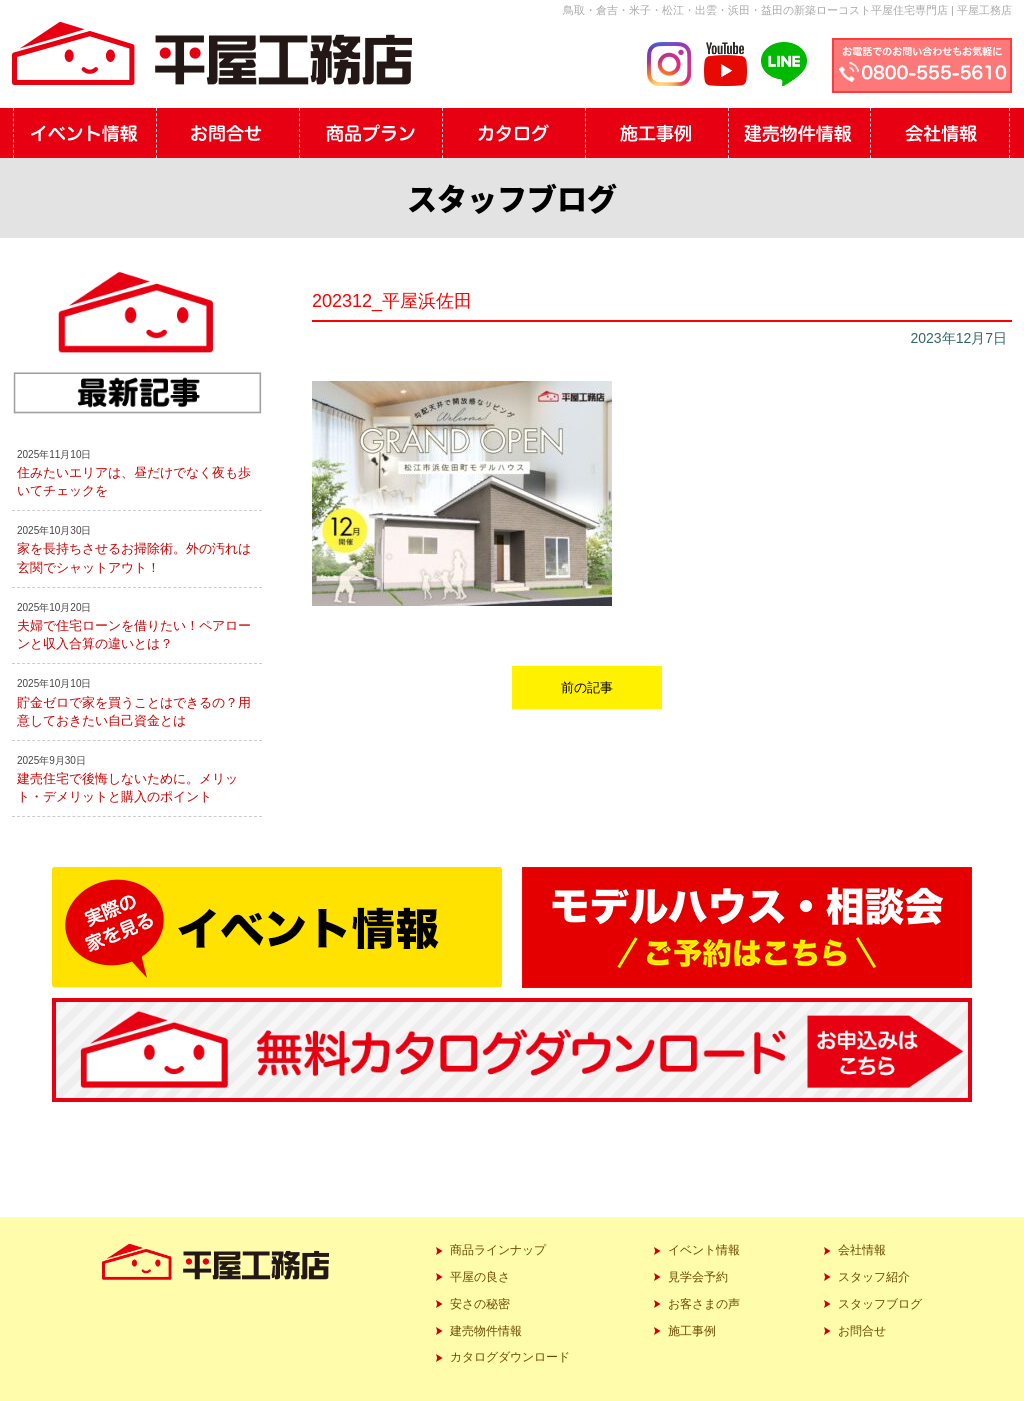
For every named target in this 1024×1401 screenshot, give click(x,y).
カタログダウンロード (510, 1357)
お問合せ (862, 1331)
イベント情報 (704, 1250)
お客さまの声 (704, 1304)
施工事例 (692, 1331)
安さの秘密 (480, 1304)
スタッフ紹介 (874, 1277)
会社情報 (862, 1250)
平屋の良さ (480, 1277)
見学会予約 (698, 1277)
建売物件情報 (486, 1331)
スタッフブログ (880, 1304)
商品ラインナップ (498, 1250)
